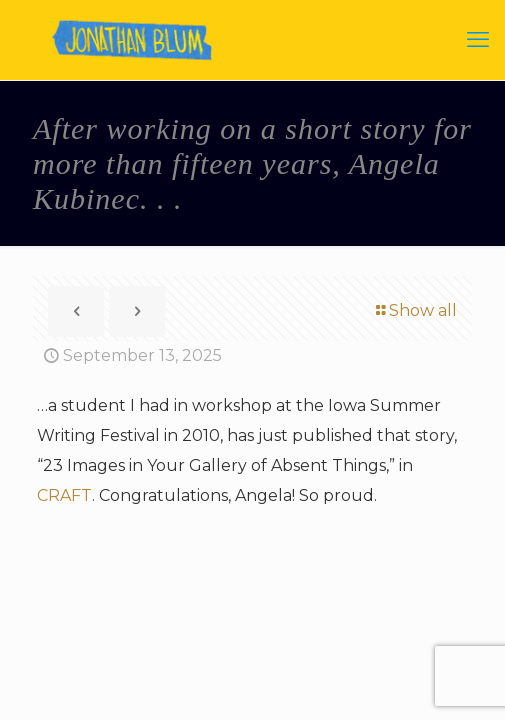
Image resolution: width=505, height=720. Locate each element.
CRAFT (64, 495)
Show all (415, 310)
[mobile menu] (478, 40)
